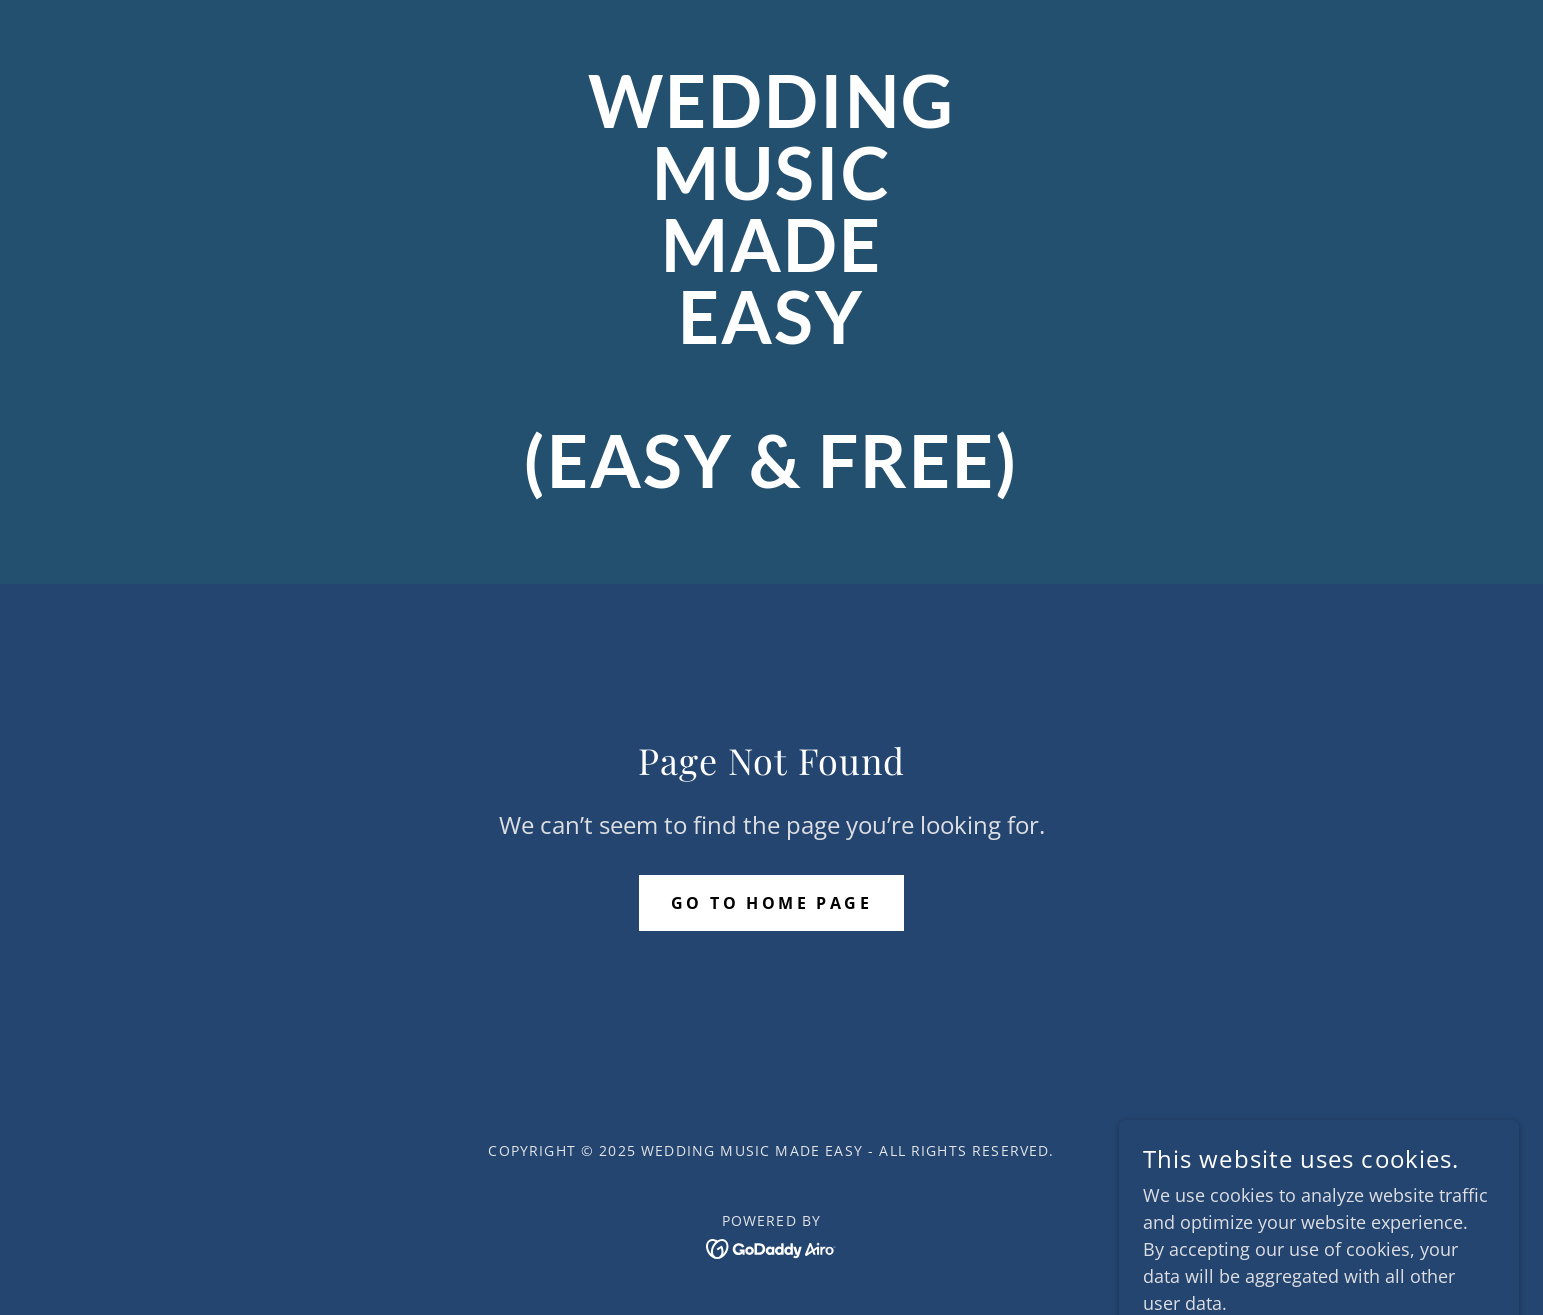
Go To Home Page (771, 903)
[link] (771, 481)
